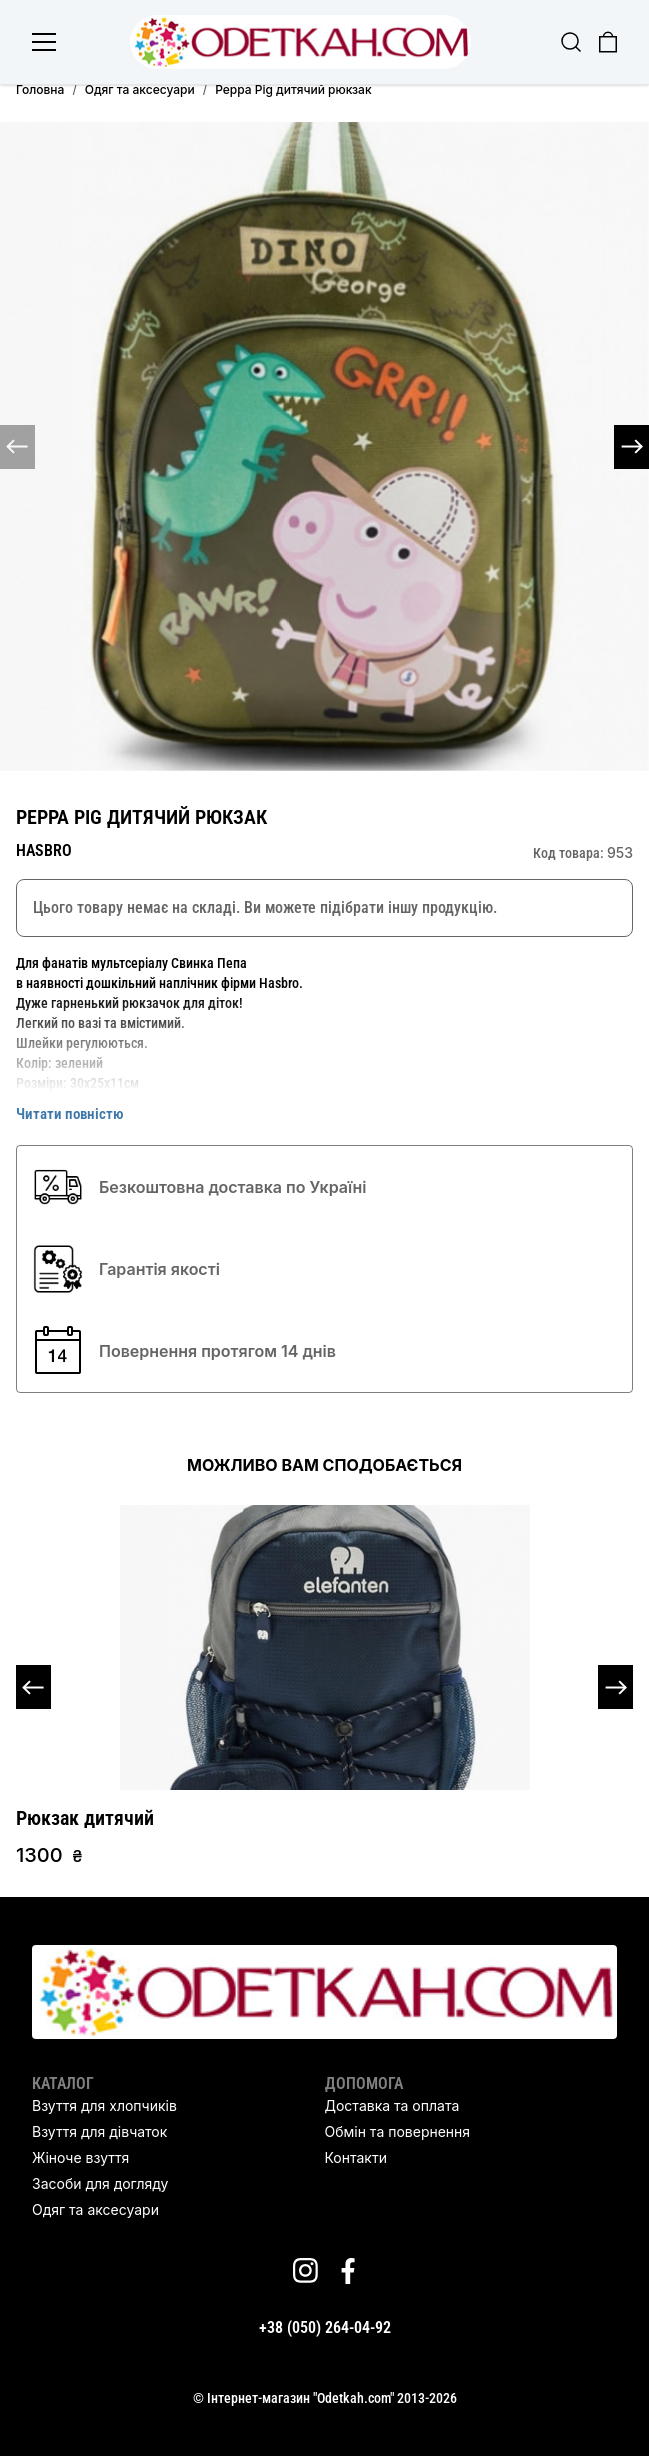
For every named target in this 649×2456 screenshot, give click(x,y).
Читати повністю (70, 1114)
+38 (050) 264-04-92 (325, 2327)
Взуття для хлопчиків (104, 2105)
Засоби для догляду (100, 2183)
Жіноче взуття (80, 2157)
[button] (631, 447)
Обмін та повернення (398, 2131)
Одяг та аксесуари (140, 89)
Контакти (356, 2157)
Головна (40, 89)
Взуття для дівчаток (99, 2131)
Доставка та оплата (392, 2105)
